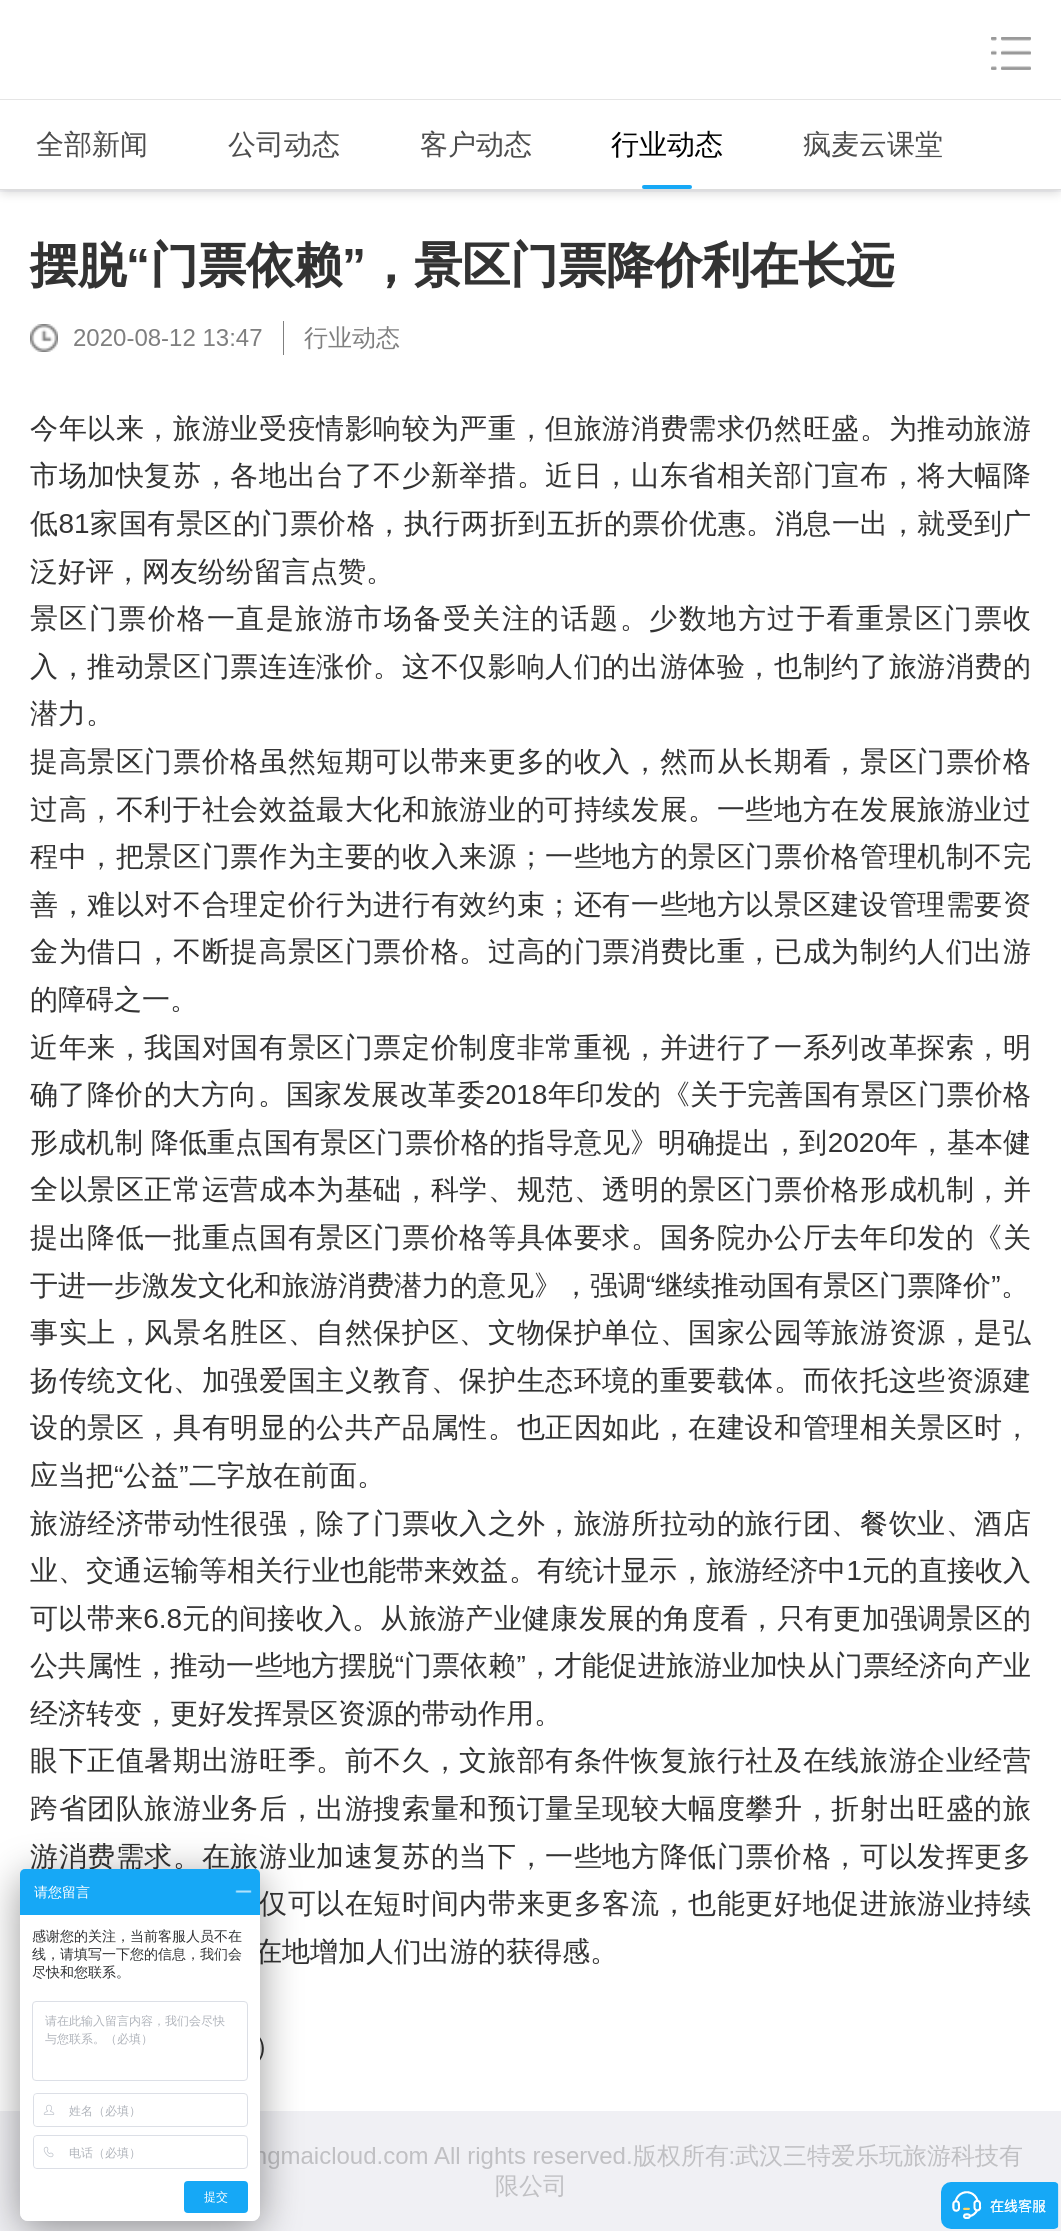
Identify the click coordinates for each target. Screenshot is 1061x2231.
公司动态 (284, 144)
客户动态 (476, 144)
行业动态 (667, 144)
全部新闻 (92, 144)
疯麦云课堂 (873, 144)
